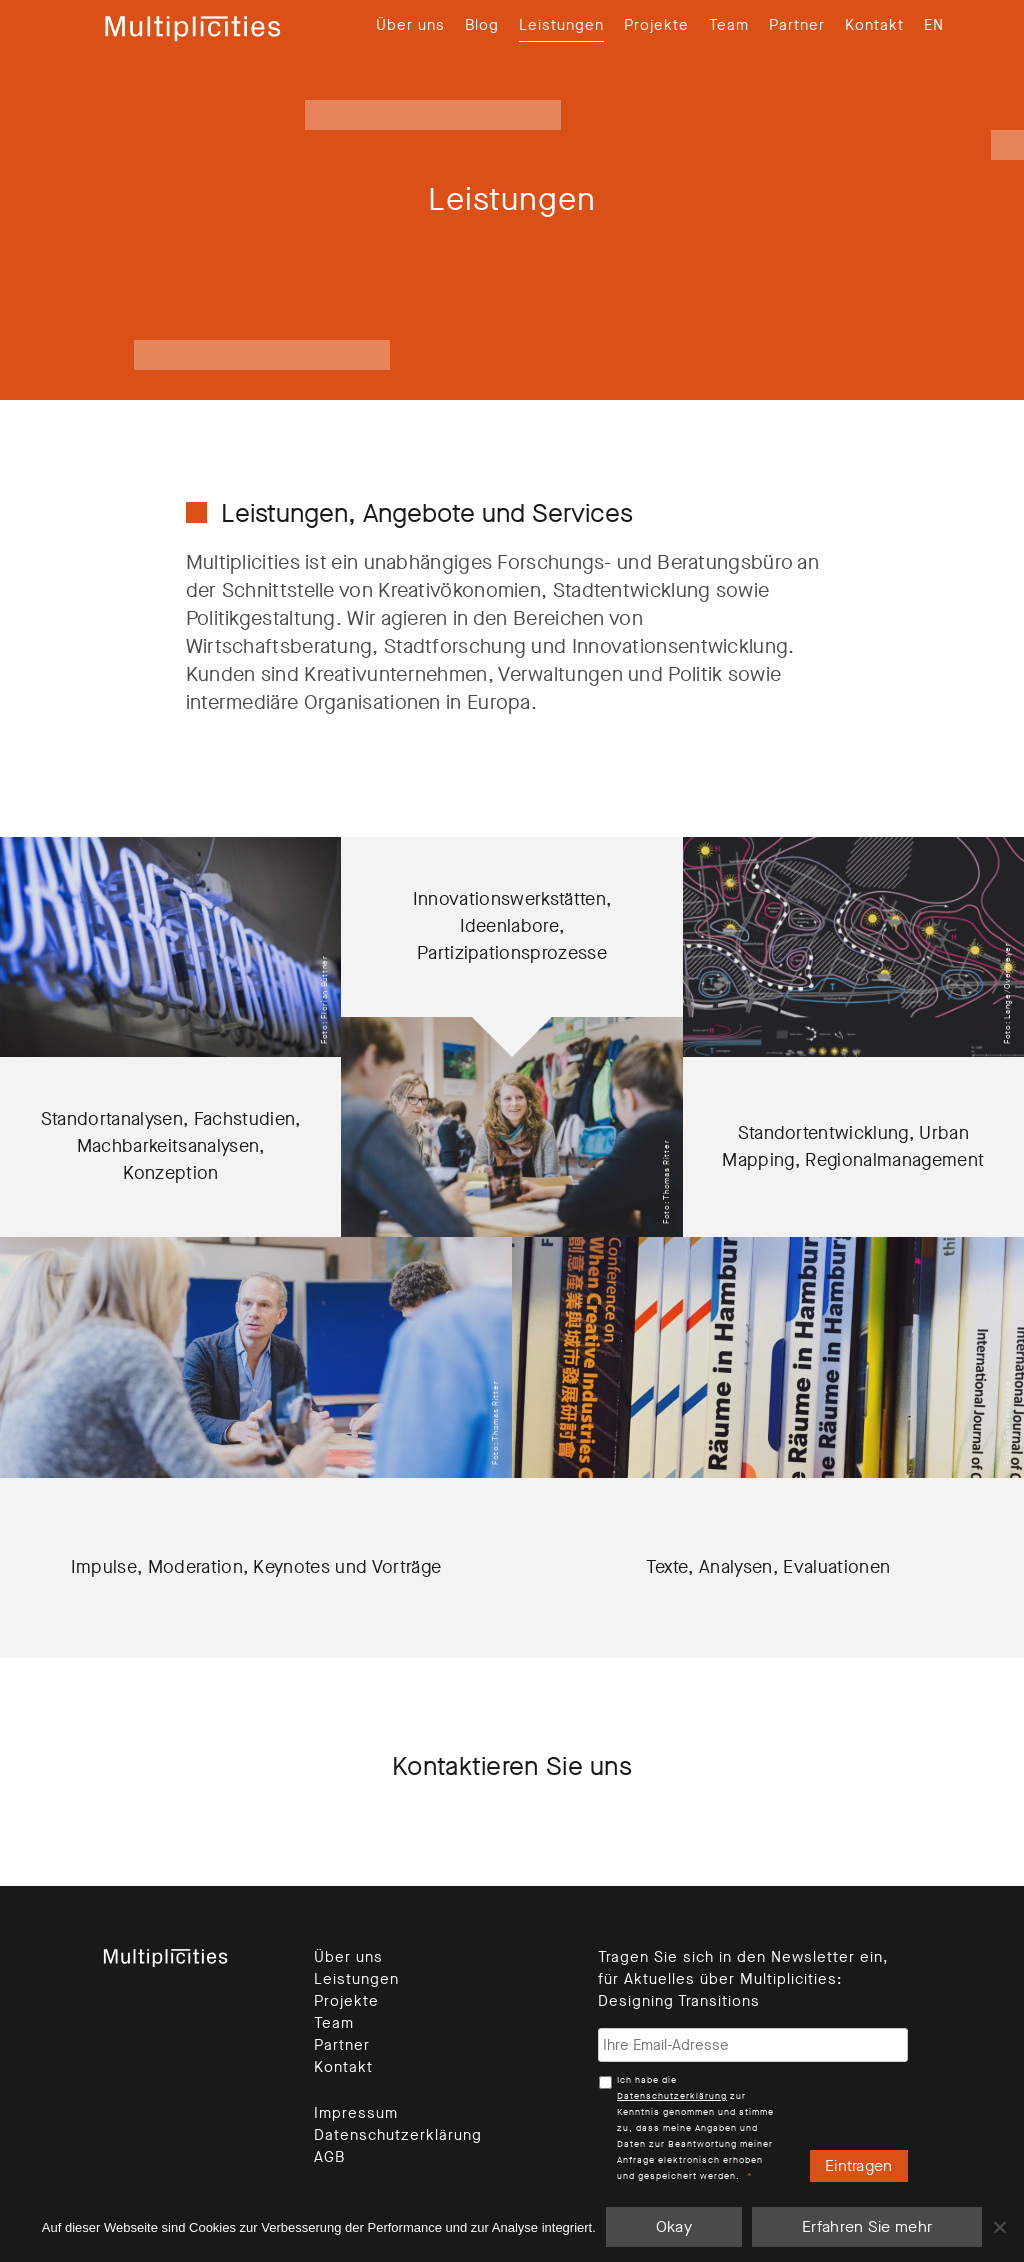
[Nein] (999, 2227)
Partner (797, 25)
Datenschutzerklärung (398, 2135)
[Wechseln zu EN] (934, 25)
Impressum (356, 2113)
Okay (674, 2226)
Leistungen (561, 25)
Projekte (656, 25)
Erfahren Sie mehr (867, 2226)
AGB (329, 2157)
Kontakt (874, 25)
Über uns (410, 25)
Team (729, 25)
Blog (482, 25)
